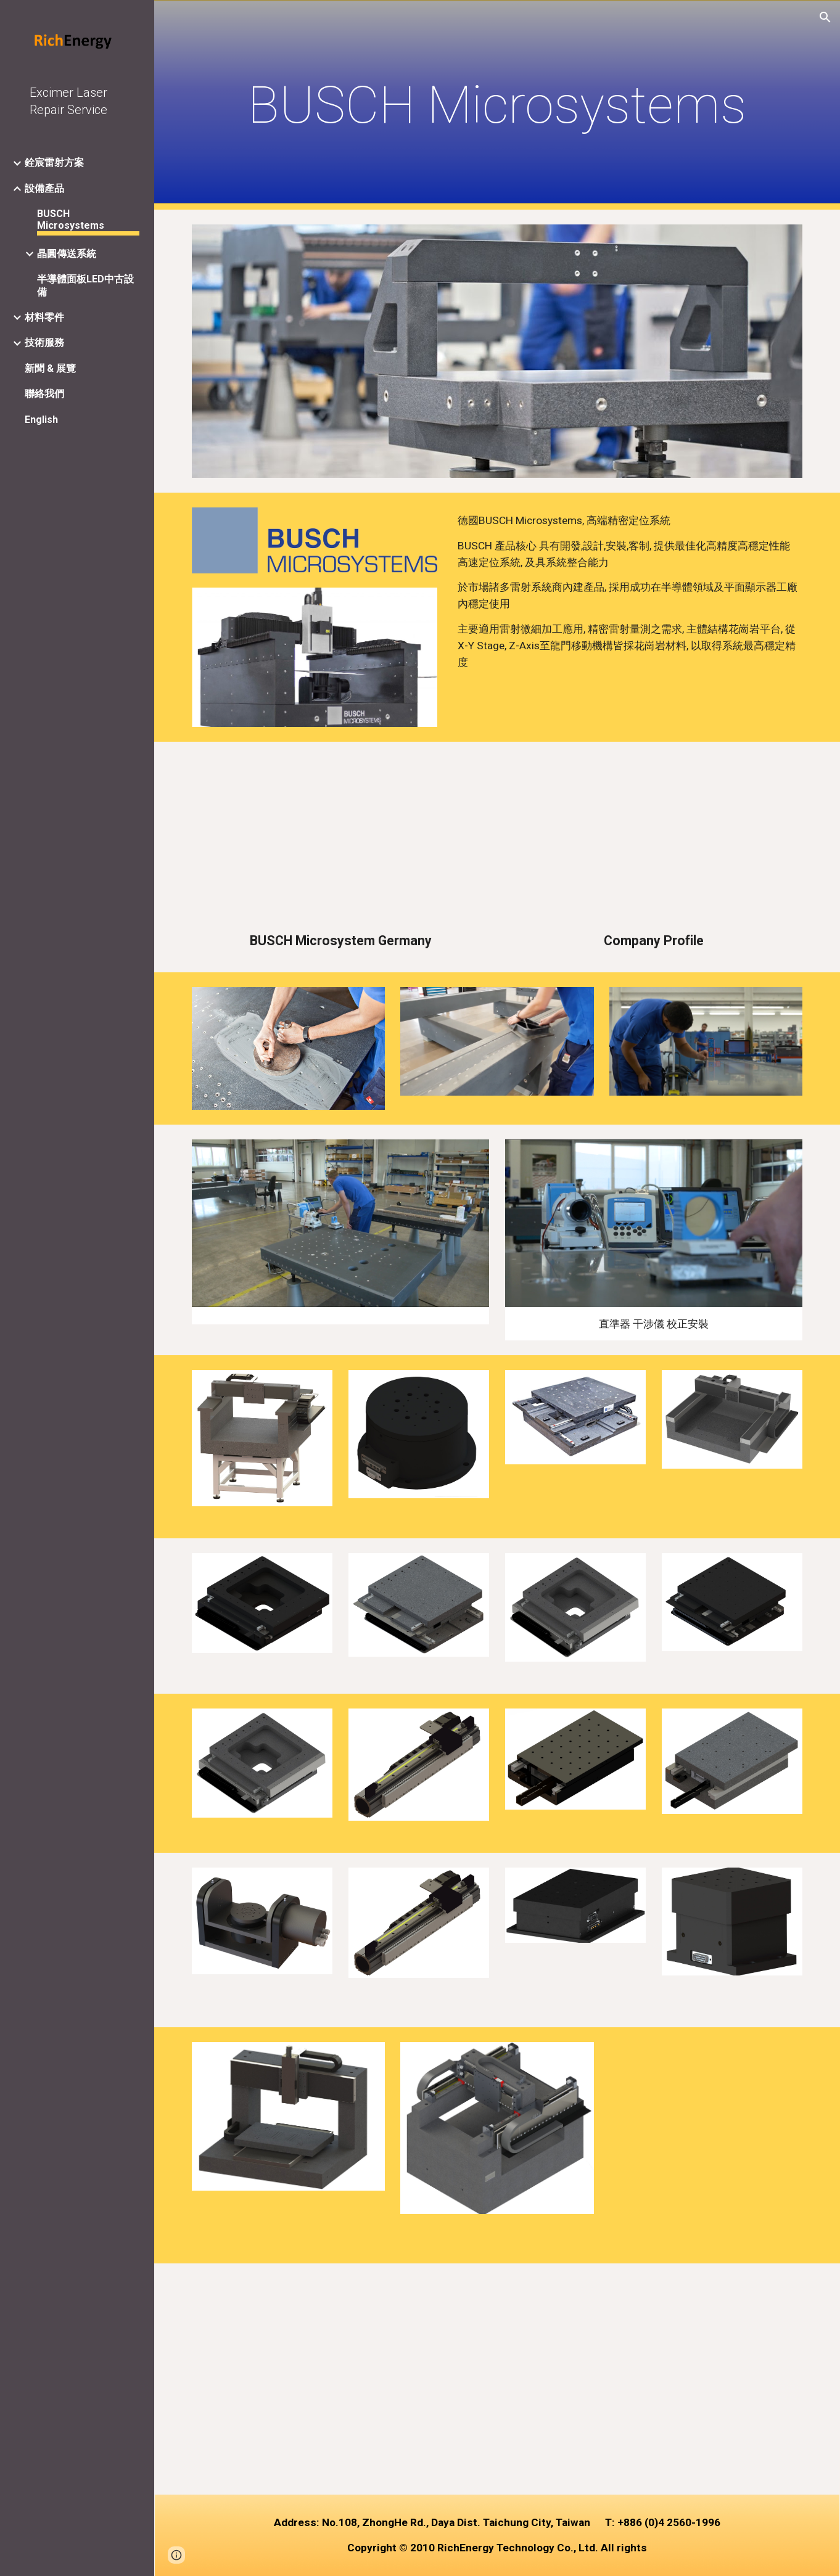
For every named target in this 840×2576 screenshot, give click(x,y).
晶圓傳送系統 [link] (66, 254)
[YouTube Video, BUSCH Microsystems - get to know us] (341, 2379)
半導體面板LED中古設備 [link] (85, 285)
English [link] (41, 419)
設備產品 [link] (44, 188)
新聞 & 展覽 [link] (50, 368)
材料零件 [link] (44, 317)
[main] (497, 105)
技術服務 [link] (44, 342)
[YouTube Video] (341, 840)
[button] (825, 17)
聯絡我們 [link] (44, 394)
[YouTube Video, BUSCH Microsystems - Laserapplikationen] (654, 2379)
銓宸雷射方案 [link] (54, 162)
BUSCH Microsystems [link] (70, 219)
